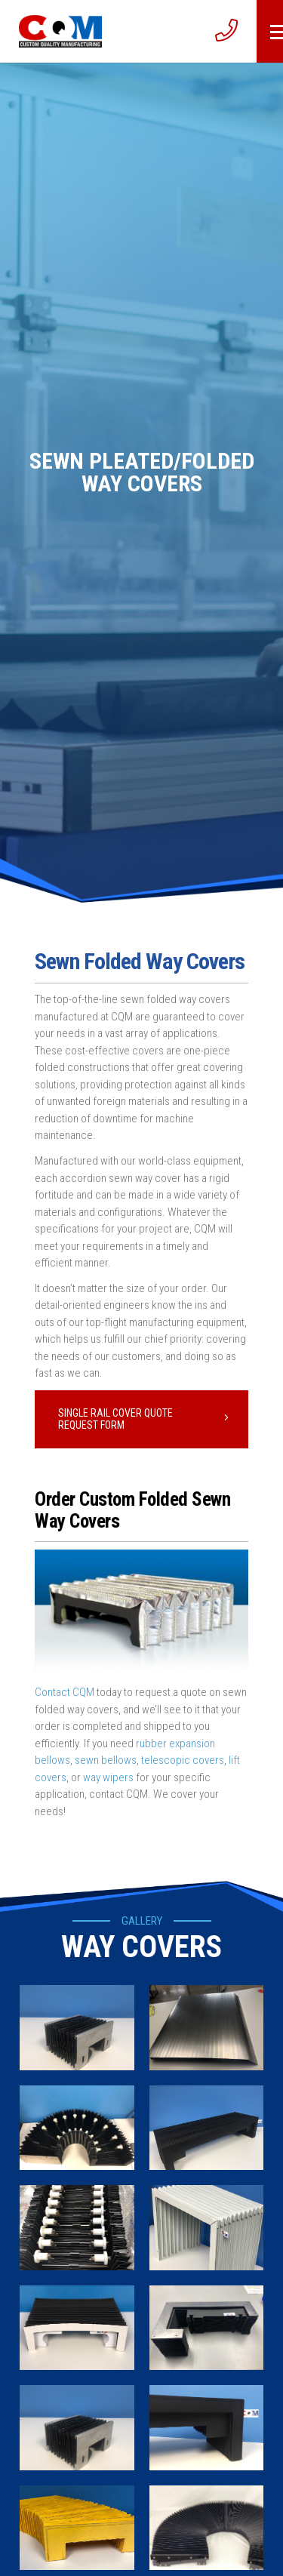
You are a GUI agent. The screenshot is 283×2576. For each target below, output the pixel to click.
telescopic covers (182, 1760)
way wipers (108, 1777)
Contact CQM (64, 1692)
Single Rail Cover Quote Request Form (115, 1419)
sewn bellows (106, 1760)
